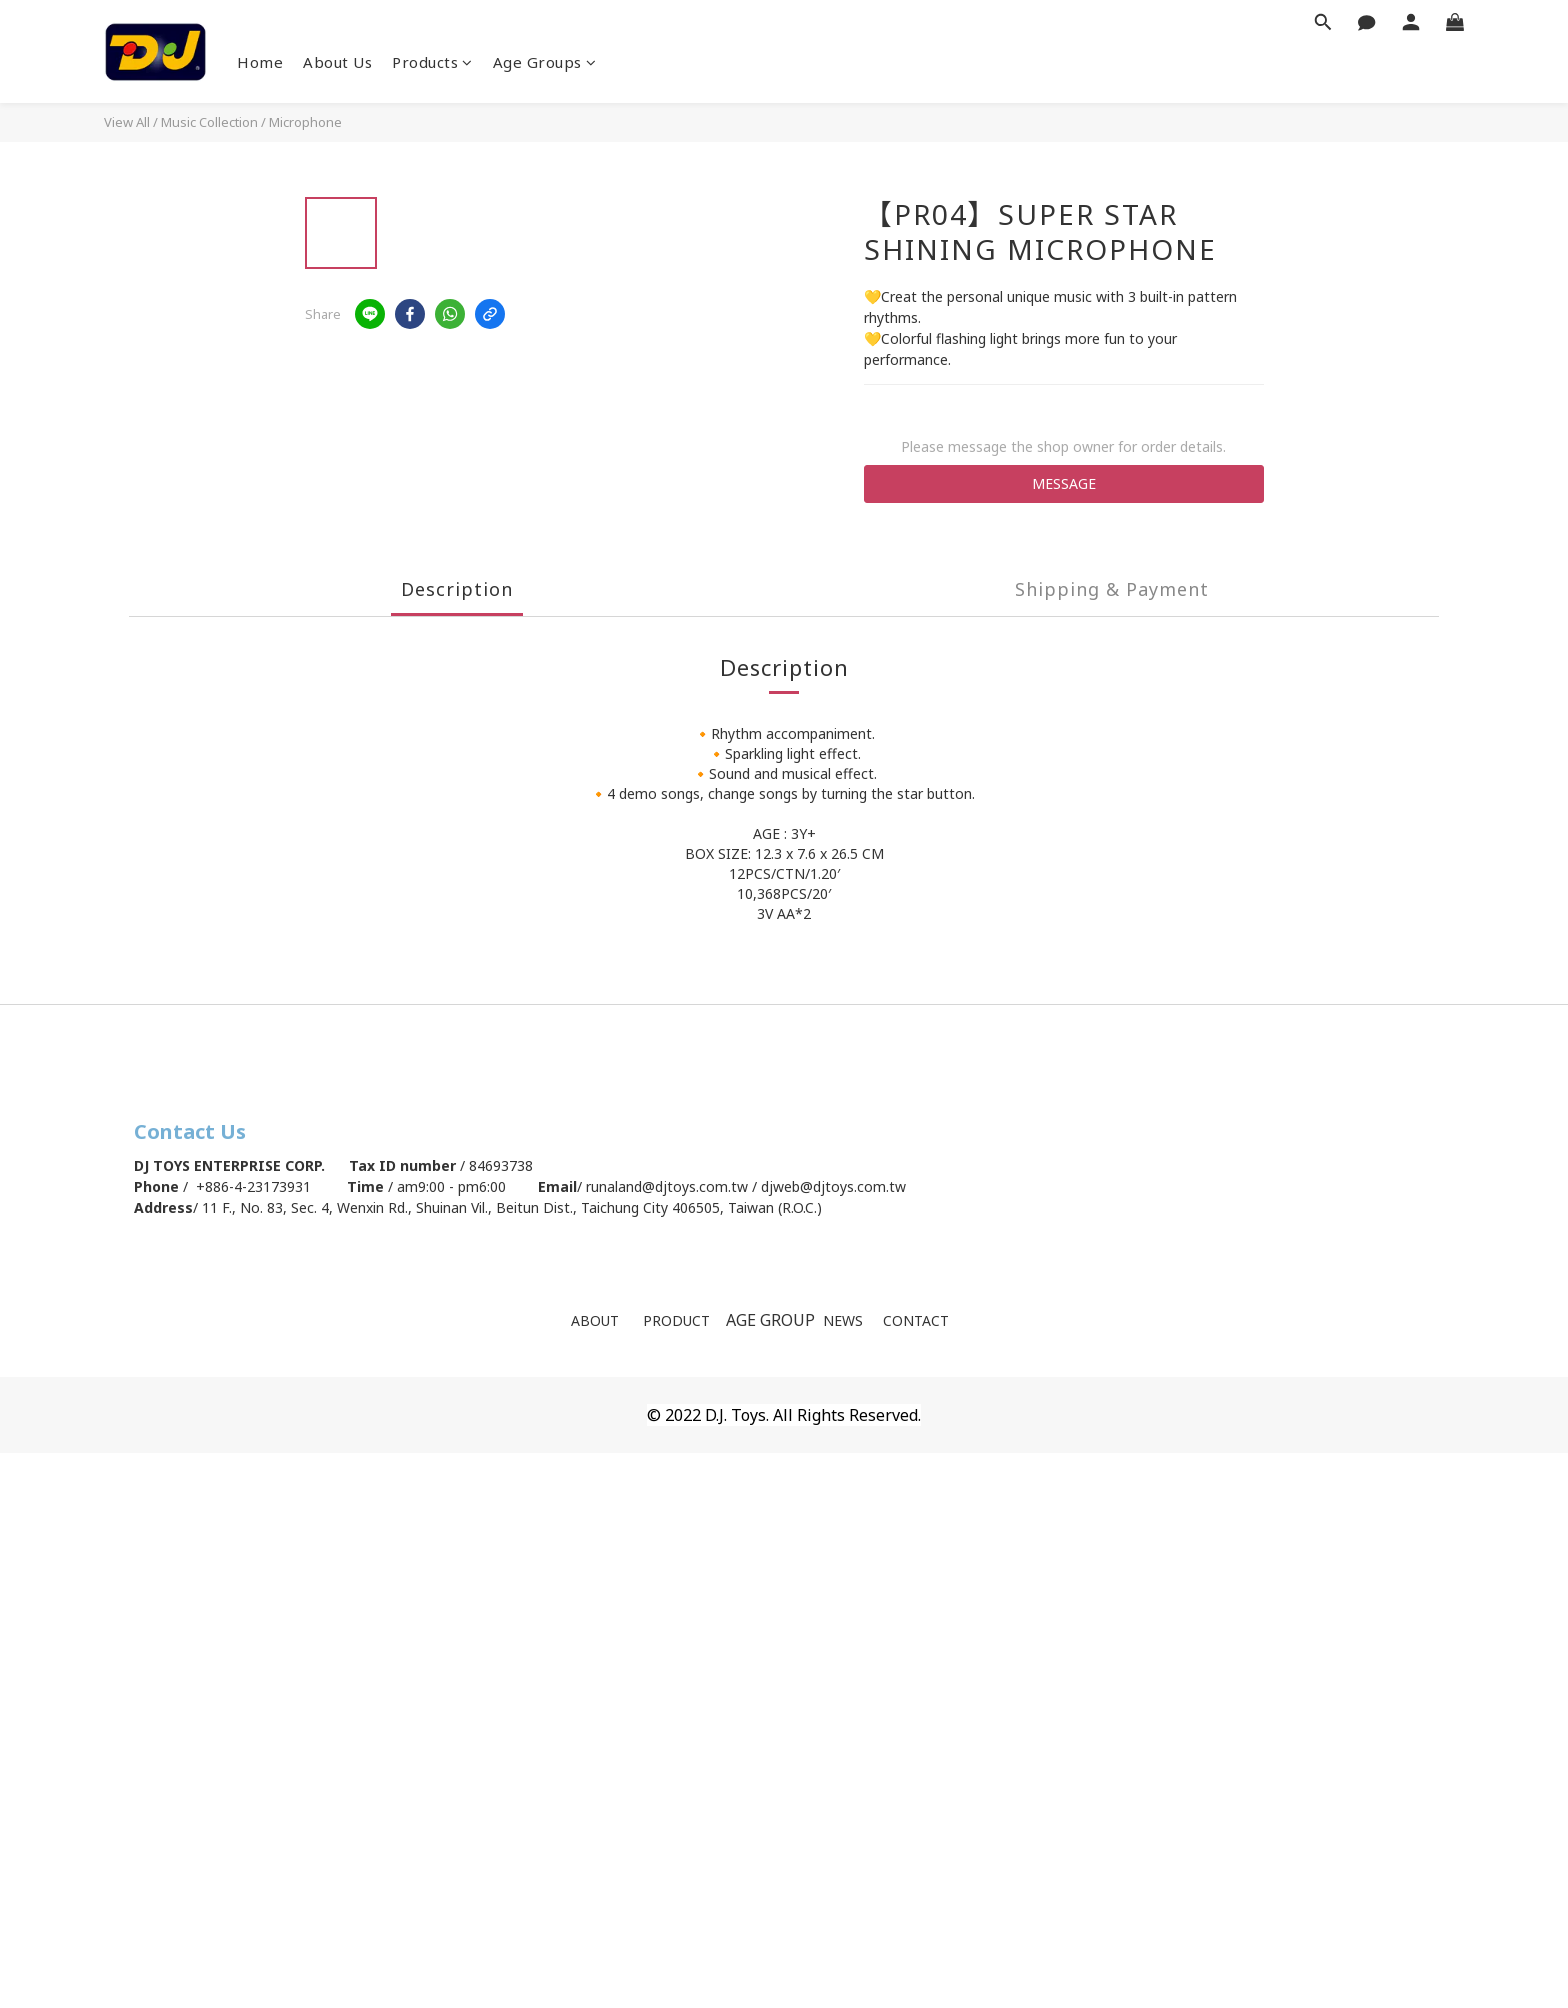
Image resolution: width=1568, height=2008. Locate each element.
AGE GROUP (772, 1320)
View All (127, 122)
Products (432, 62)
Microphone (305, 122)
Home (260, 62)
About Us (337, 62)
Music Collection (209, 122)
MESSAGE (1064, 483)
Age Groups (545, 62)
